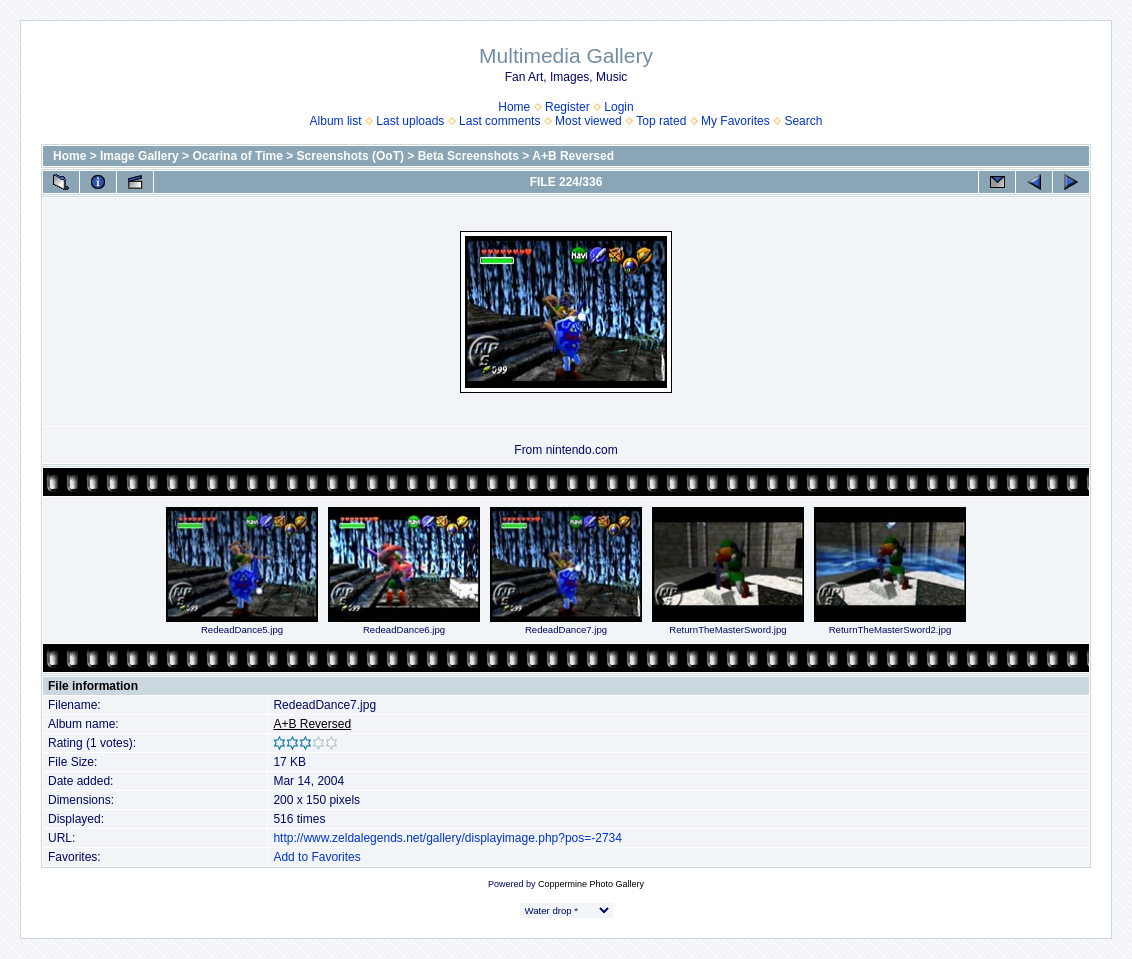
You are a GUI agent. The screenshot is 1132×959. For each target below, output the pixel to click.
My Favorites (735, 121)
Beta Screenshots (468, 156)
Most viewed (588, 121)
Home (514, 107)
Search (803, 121)
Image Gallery (139, 156)
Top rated (661, 121)
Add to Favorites (316, 857)
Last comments (499, 121)
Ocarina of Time (237, 156)
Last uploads (410, 121)
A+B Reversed (573, 156)
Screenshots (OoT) (350, 156)
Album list (336, 121)
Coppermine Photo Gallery (591, 884)
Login (618, 107)
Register (567, 107)
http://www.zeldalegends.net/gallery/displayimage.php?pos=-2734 (447, 838)
